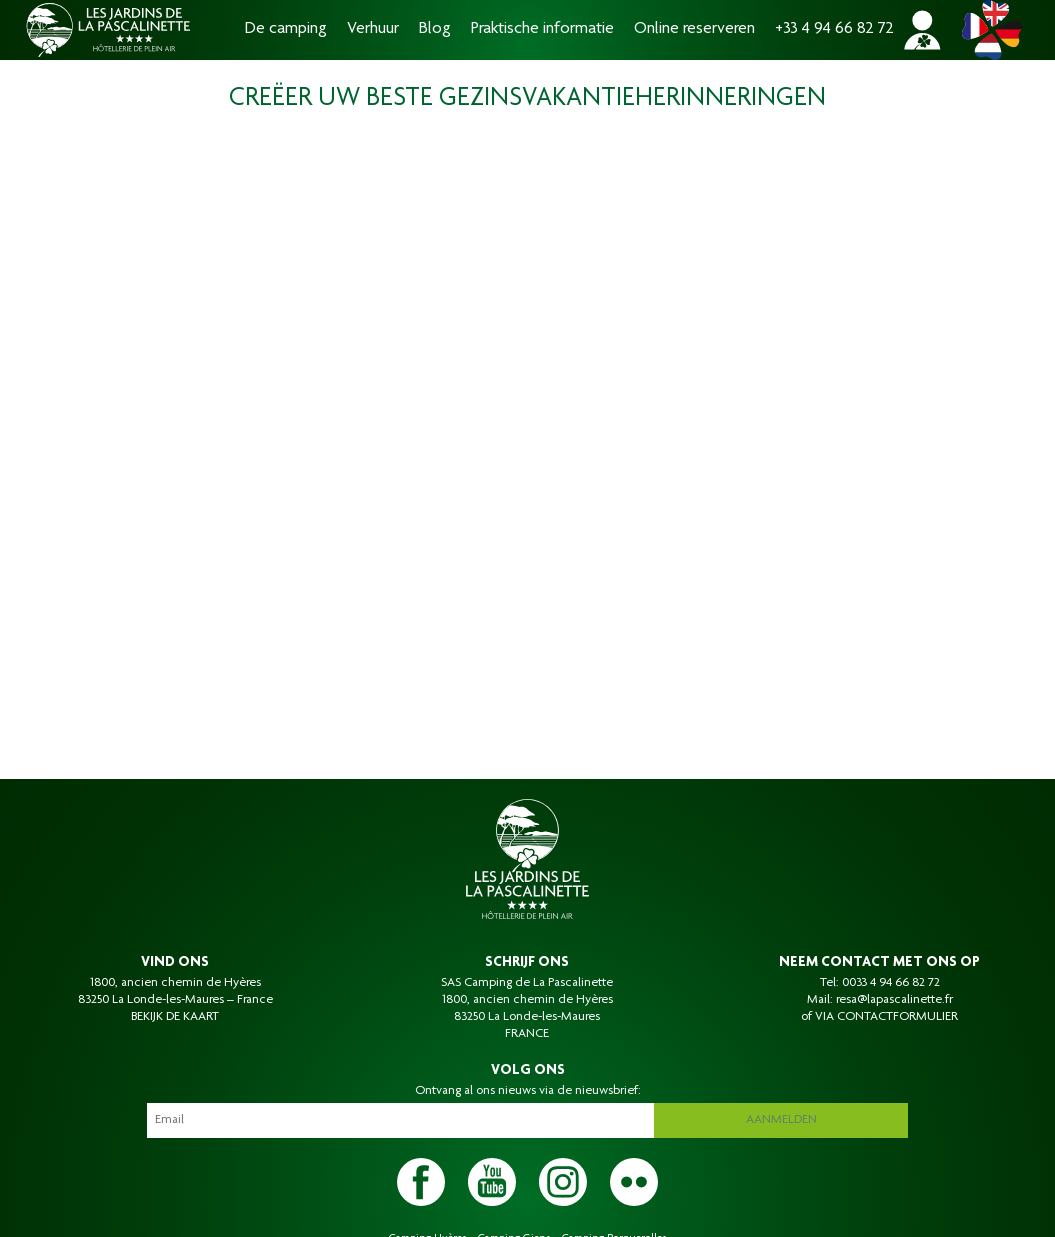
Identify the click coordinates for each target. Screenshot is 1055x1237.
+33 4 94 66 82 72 (834, 29)
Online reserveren (694, 29)
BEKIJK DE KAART (175, 1017)
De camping (286, 29)
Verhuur (373, 29)
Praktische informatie (542, 29)
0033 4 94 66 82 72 (891, 983)
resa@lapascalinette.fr (894, 1000)
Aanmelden (781, 1120)
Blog (435, 29)
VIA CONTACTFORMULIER (886, 1017)
